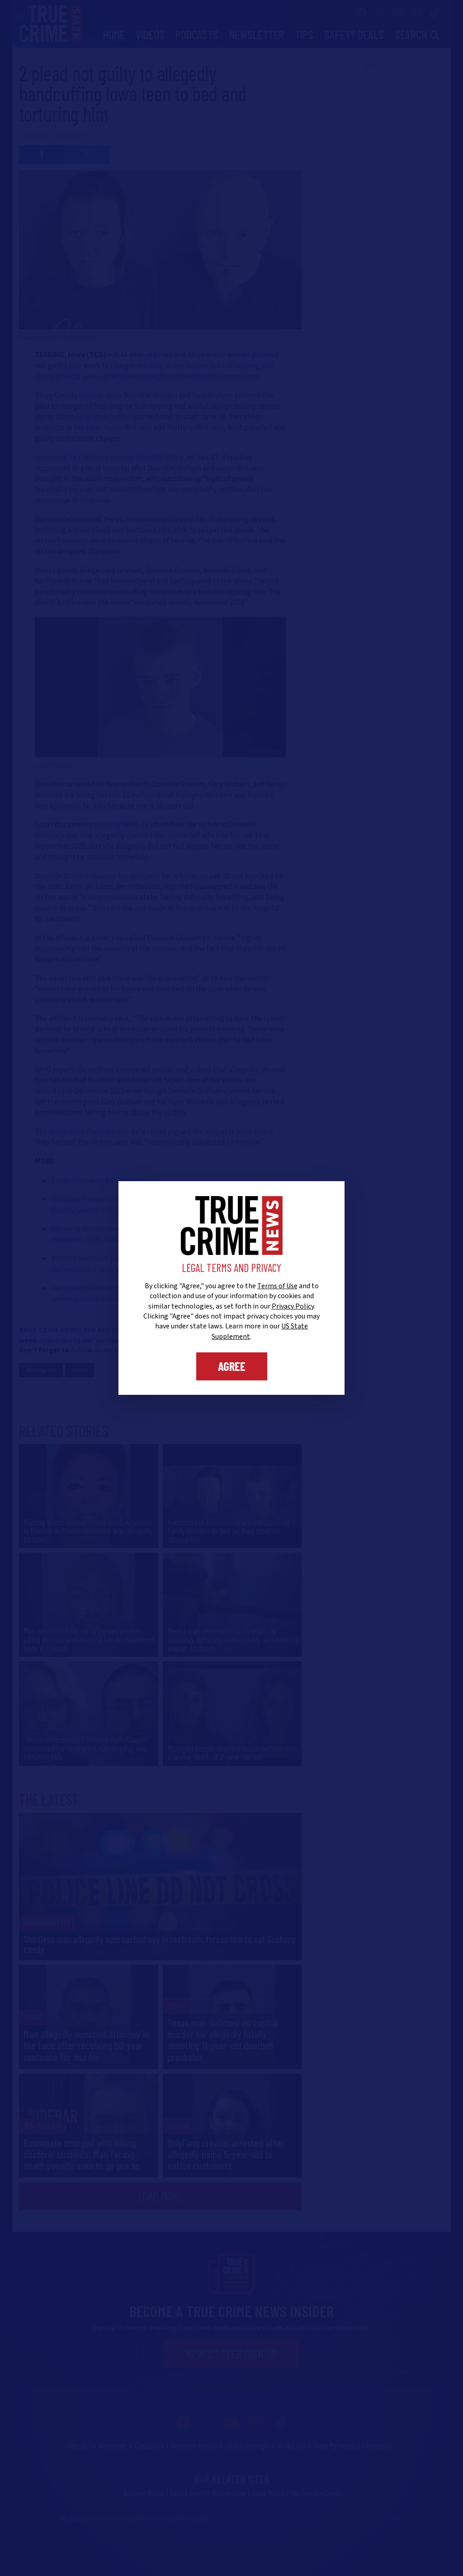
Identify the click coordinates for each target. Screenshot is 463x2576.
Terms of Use (277, 1286)
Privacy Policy (293, 1306)
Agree (232, 1366)
